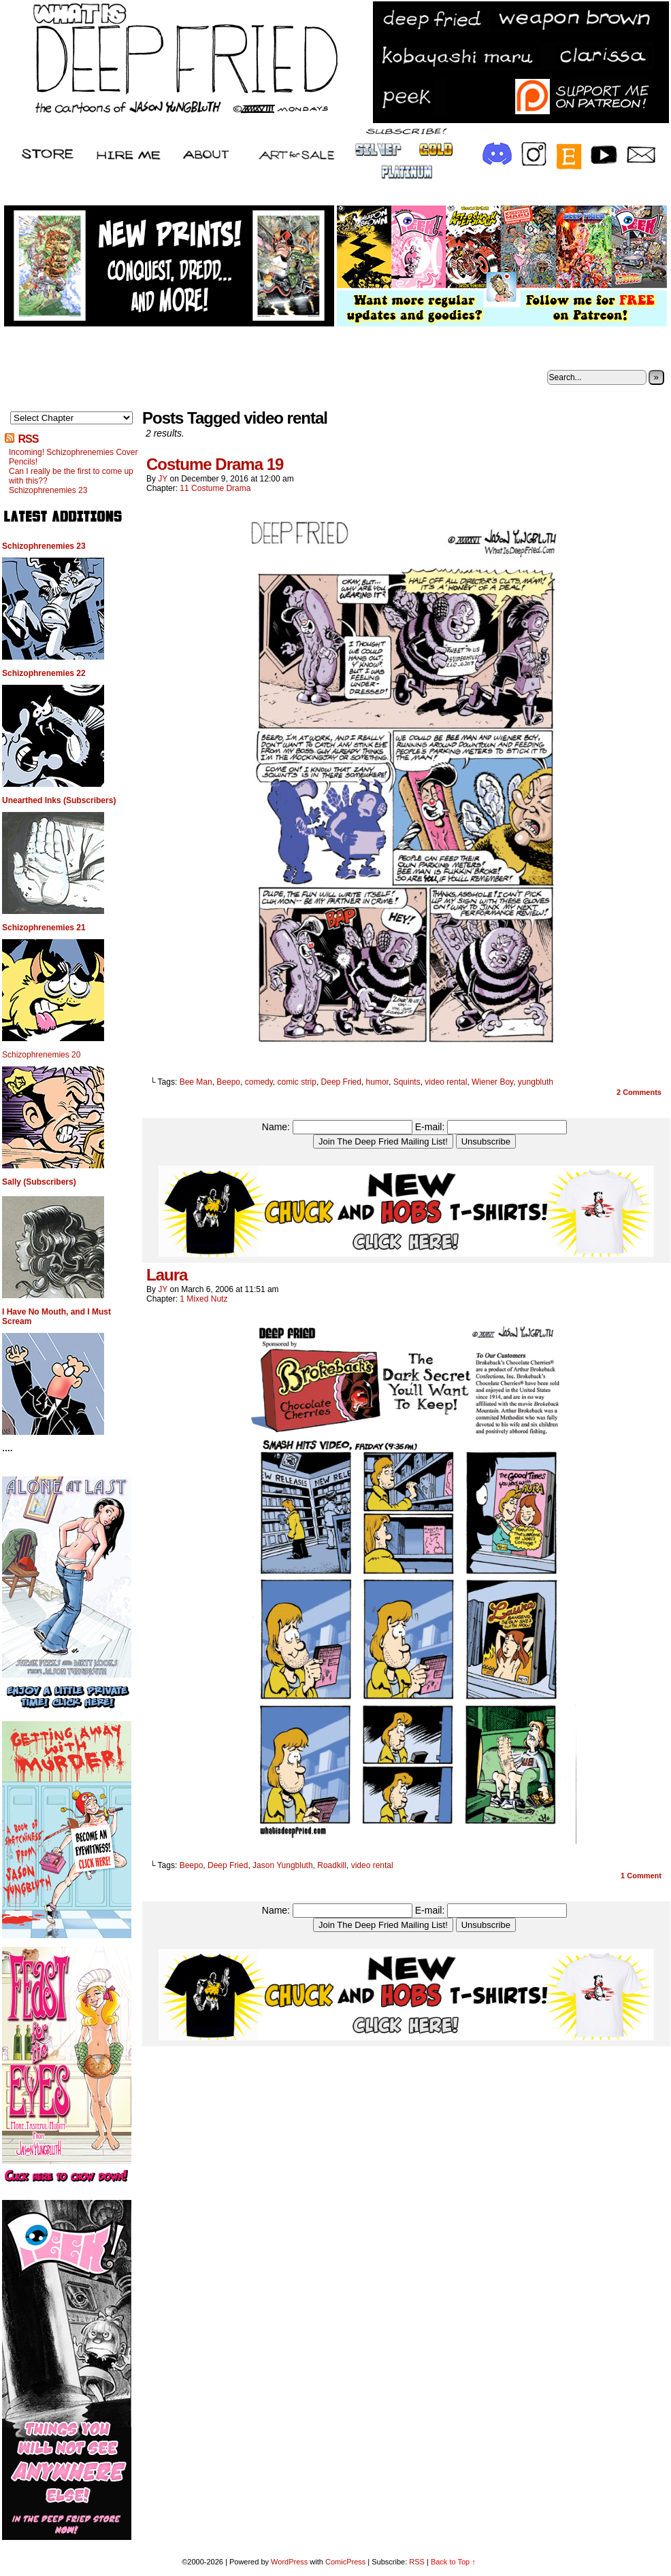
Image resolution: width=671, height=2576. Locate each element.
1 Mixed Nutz (203, 1299)
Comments (639, 1092)
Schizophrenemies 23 (48, 490)
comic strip (297, 1082)
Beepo (228, 1082)
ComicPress (345, 2562)
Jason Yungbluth (282, 1865)
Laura (166, 1275)
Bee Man (196, 1082)
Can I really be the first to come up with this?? (71, 476)
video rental (446, 1082)
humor (377, 1082)
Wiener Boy (492, 1082)
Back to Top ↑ (453, 2562)
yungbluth (535, 1082)
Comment (641, 1875)
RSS (28, 439)
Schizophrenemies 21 (44, 927)
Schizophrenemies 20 (41, 1055)
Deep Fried (341, 1082)
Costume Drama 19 (214, 464)
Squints (407, 1082)
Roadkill (331, 1865)
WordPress (289, 2562)
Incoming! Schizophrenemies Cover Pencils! (73, 457)
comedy (259, 1082)
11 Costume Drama (215, 488)
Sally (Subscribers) (39, 1182)
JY (162, 479)
